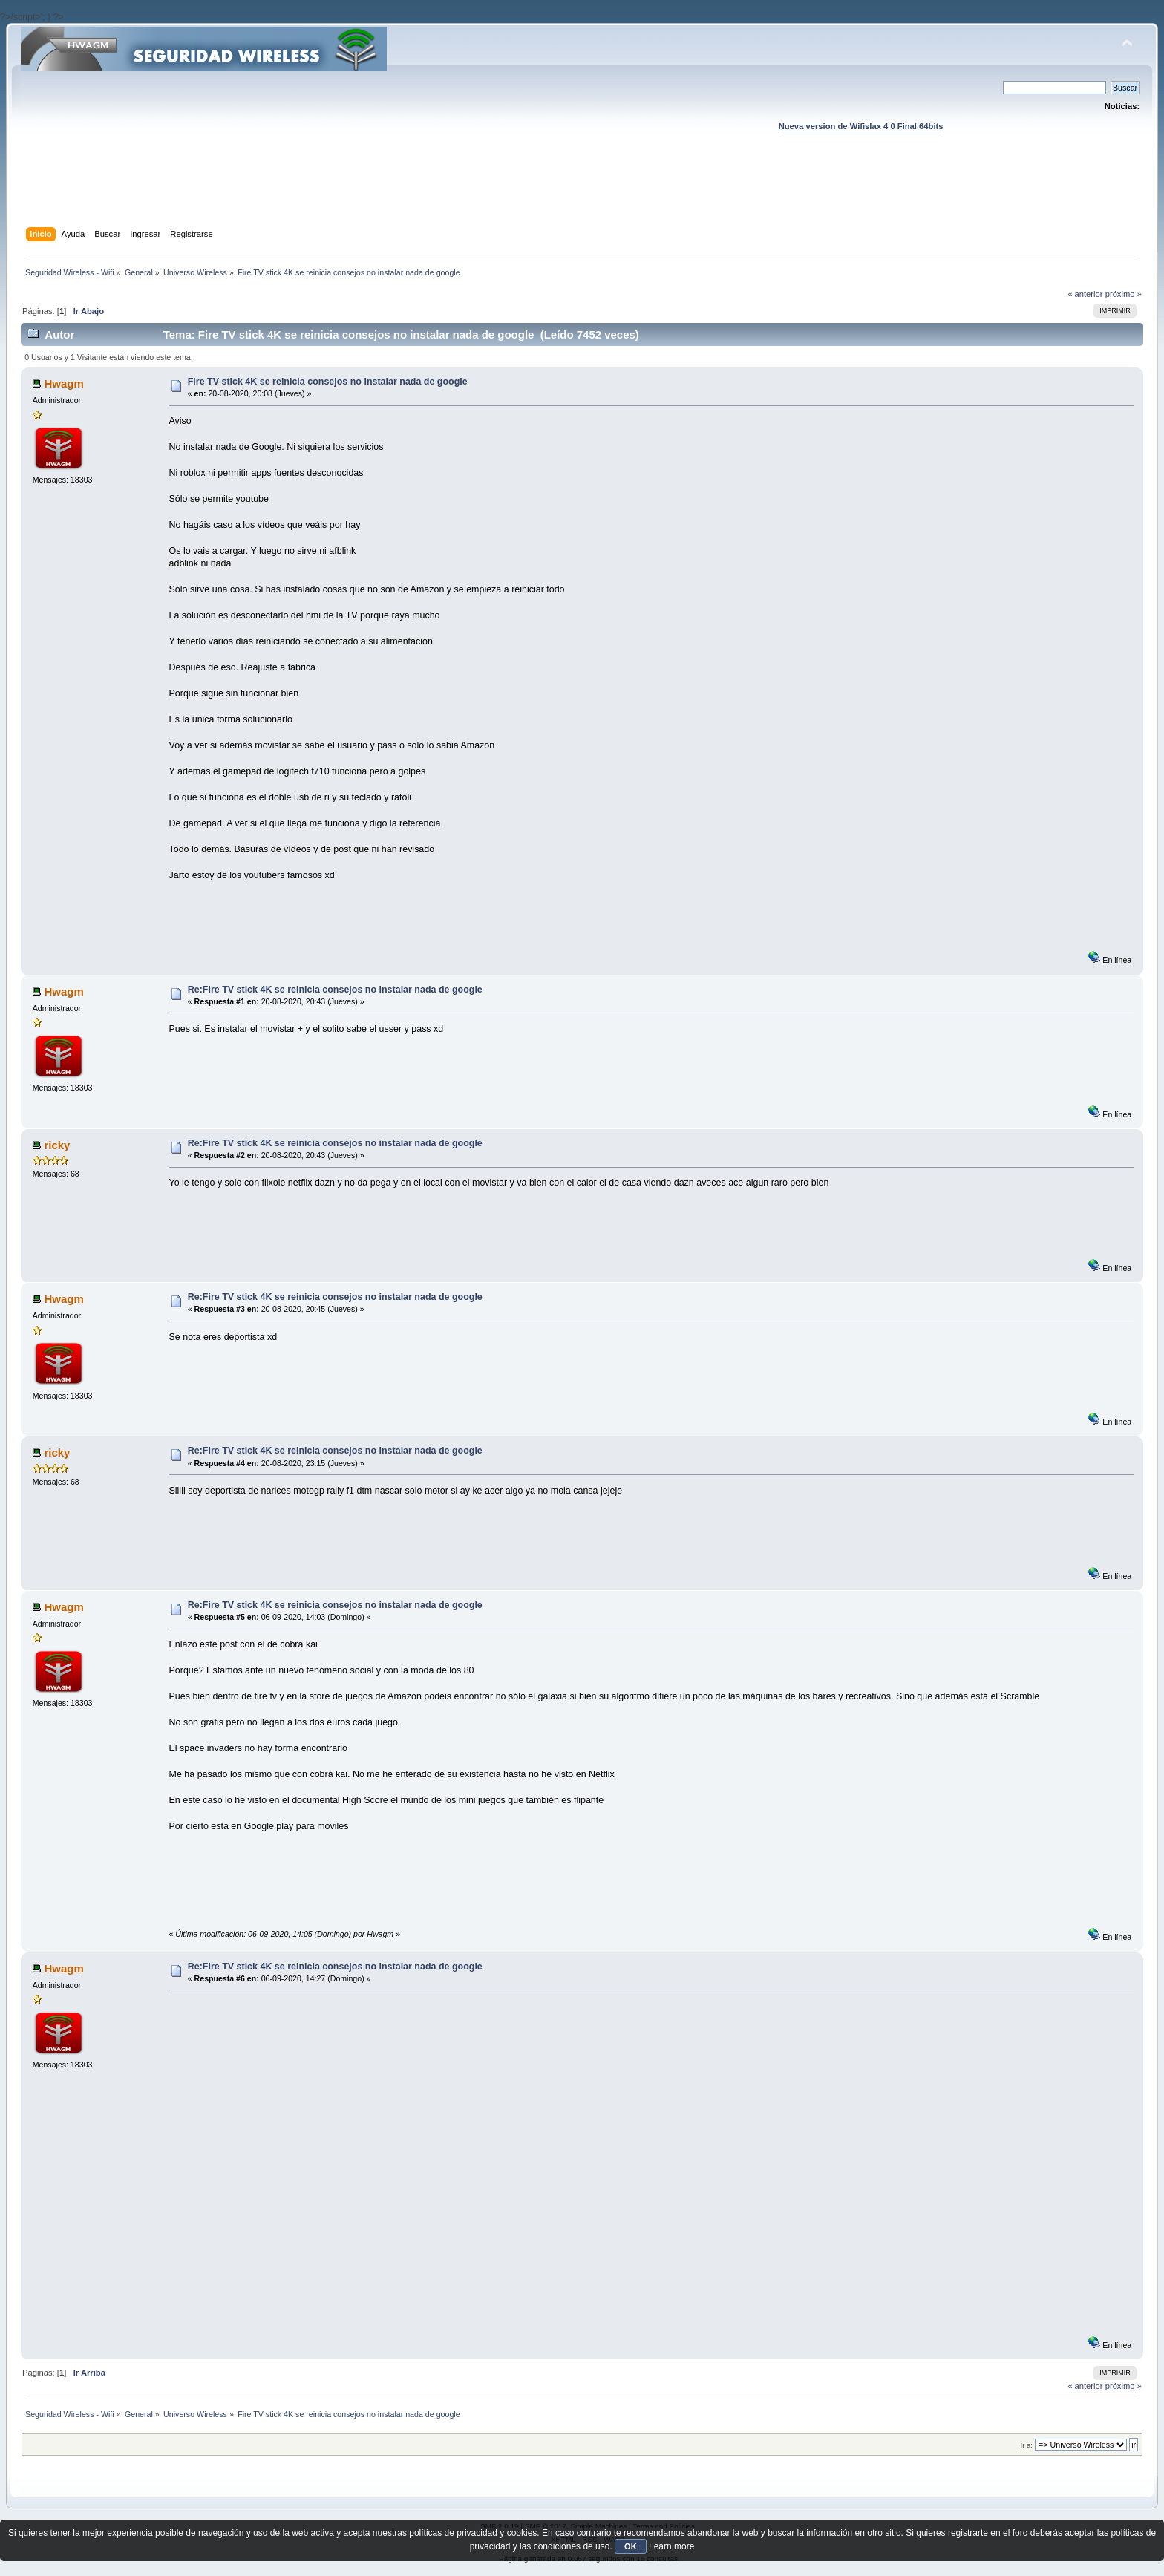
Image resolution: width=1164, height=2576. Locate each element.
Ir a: (1027, 2445)
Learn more (671, 2546)
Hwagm (63, 383)
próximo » (1123, 294)
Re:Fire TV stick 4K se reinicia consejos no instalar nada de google (335, 989)
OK (630, 2546)
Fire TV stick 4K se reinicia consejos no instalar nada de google (328, 381)
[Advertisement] (582, 193)
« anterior (1084, 294)
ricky (57, 1145)
